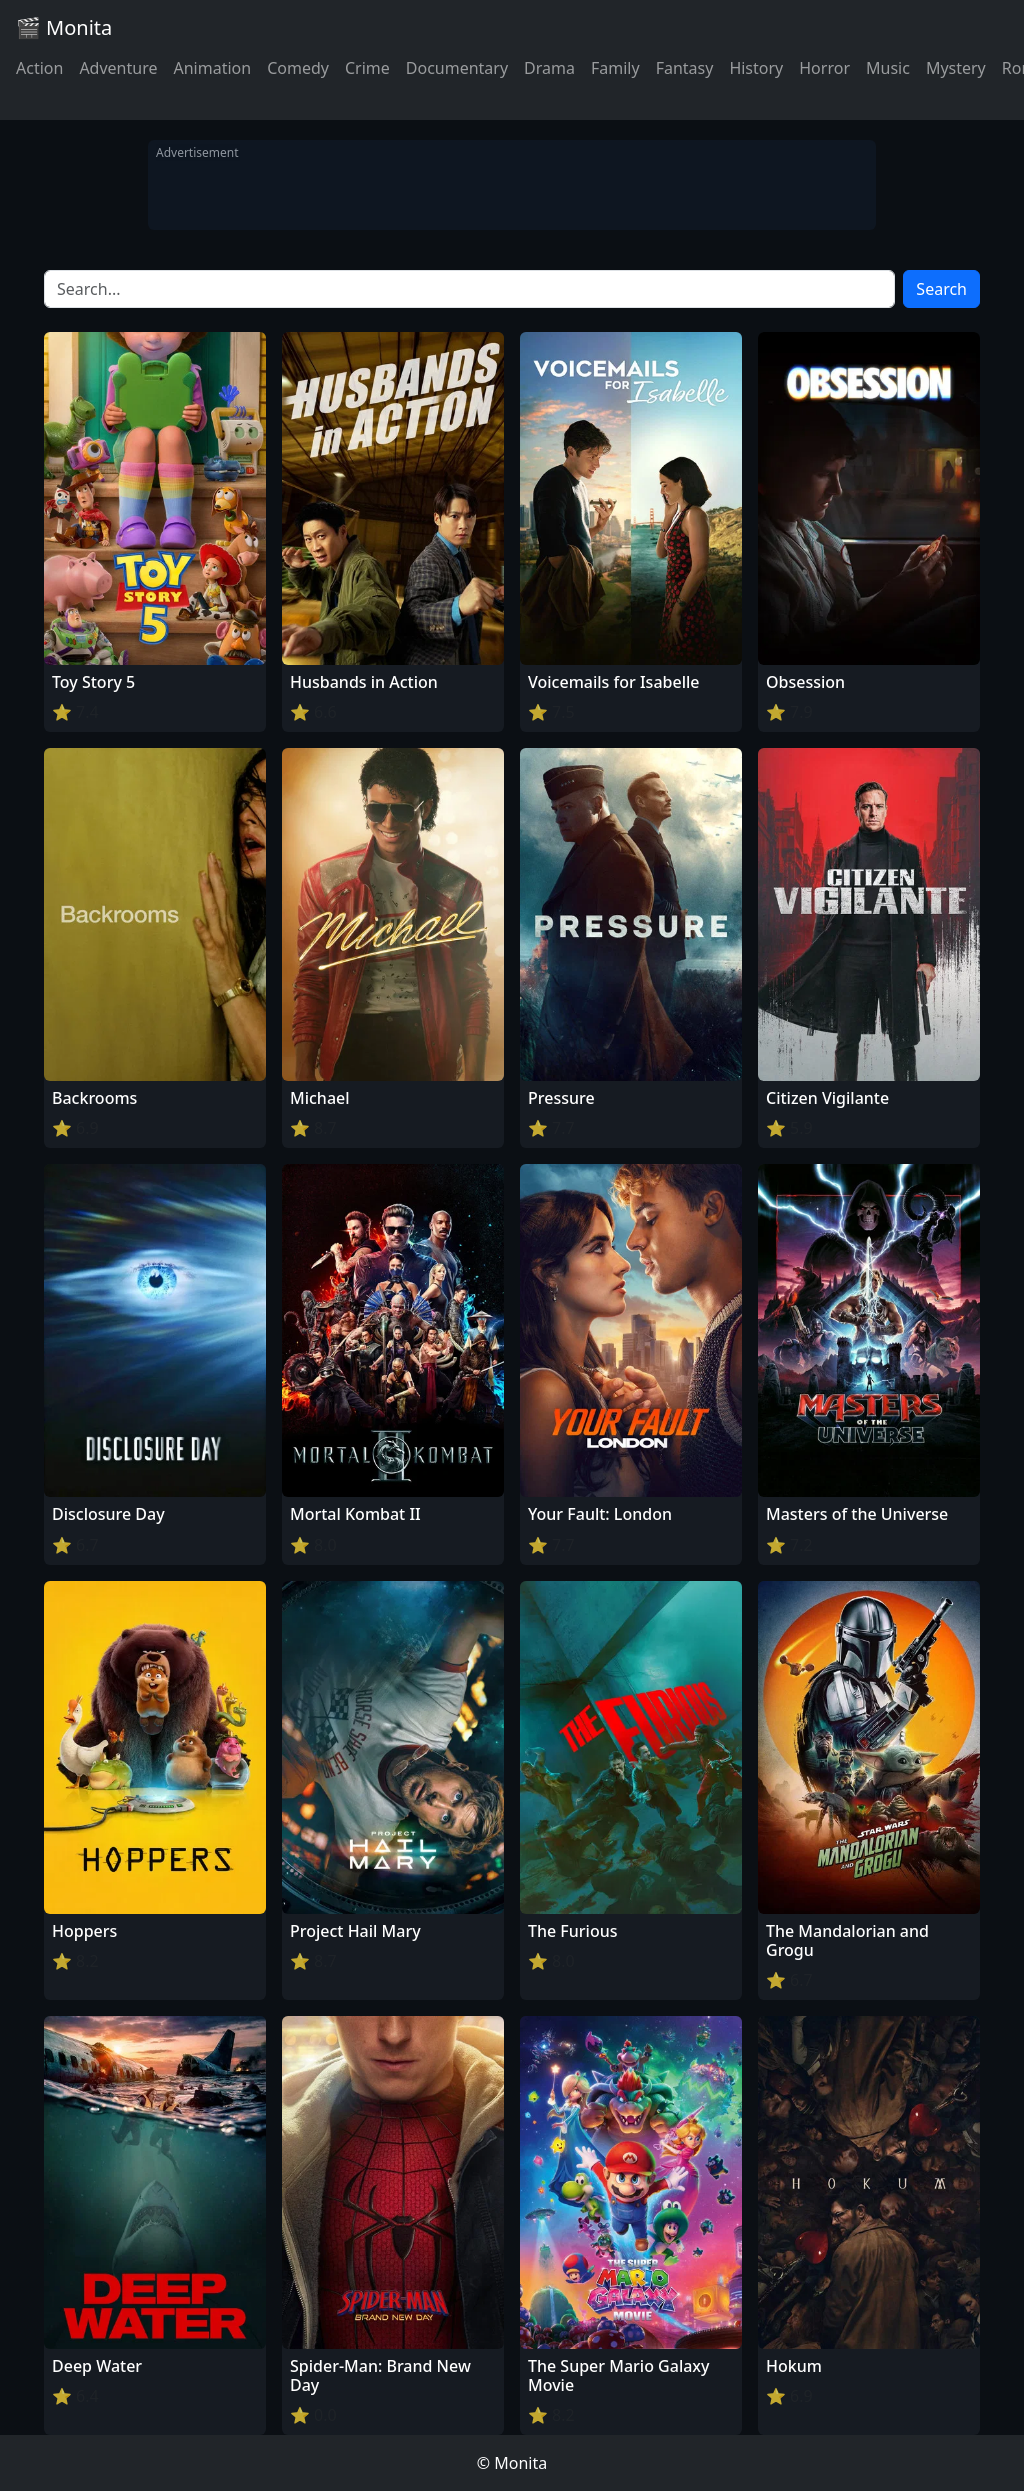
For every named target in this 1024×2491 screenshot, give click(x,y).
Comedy (298, 68)
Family (615, 68)
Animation (212, 68)
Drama (549, 68)
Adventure (118, 68)
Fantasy (685, 68)
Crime (367, 68)
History (756, 68)
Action (39, 68)
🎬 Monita (64, 27)
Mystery (956, 68)
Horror (824, 68)
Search (941, 289)
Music (888, 68)
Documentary (457, 68)
